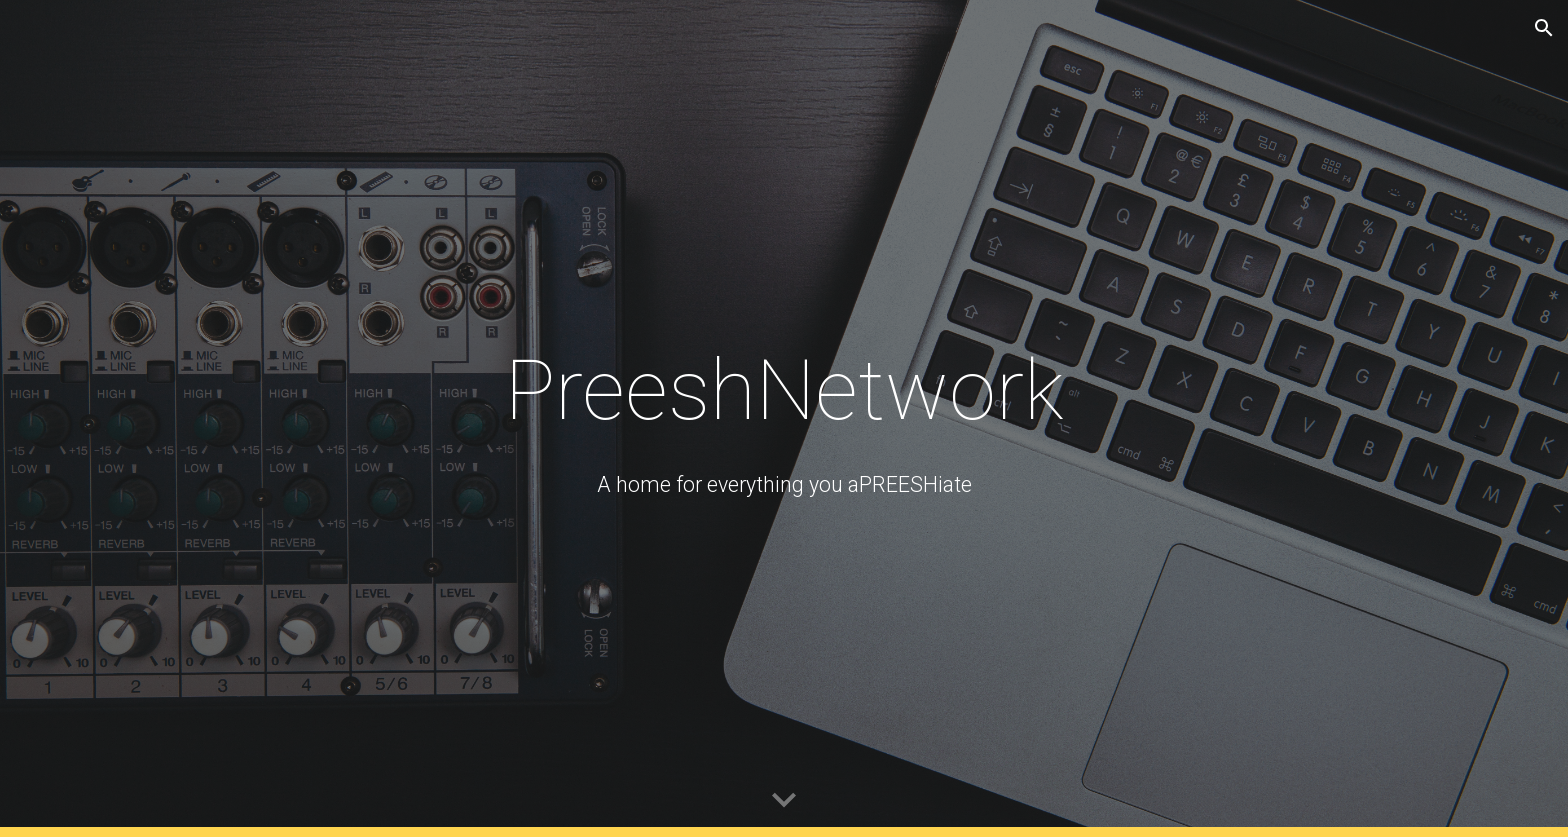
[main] (784, 390)
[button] (1544, 28)
